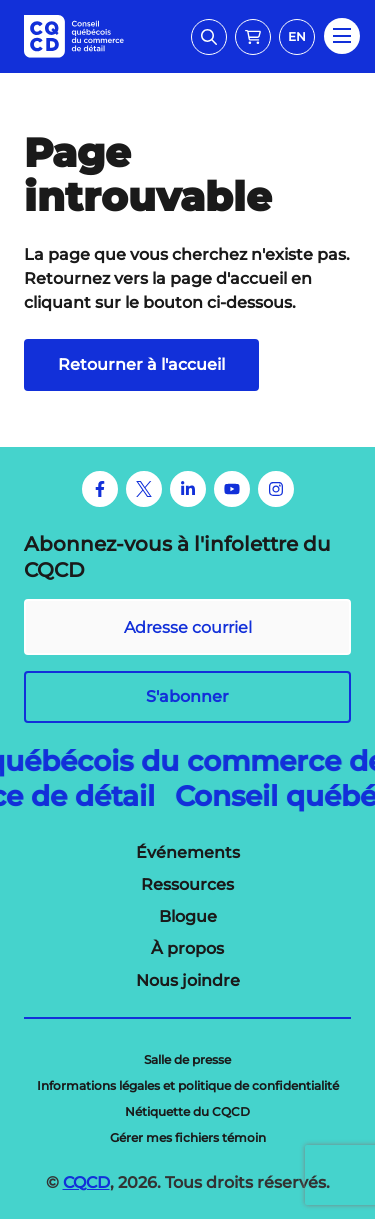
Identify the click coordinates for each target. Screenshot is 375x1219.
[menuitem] (188, 853)
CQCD (86, 1182)
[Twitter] (144, 489)
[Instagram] (276, 489)
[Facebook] (100, 489)
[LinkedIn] (188, 489)
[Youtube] (232, 489)
